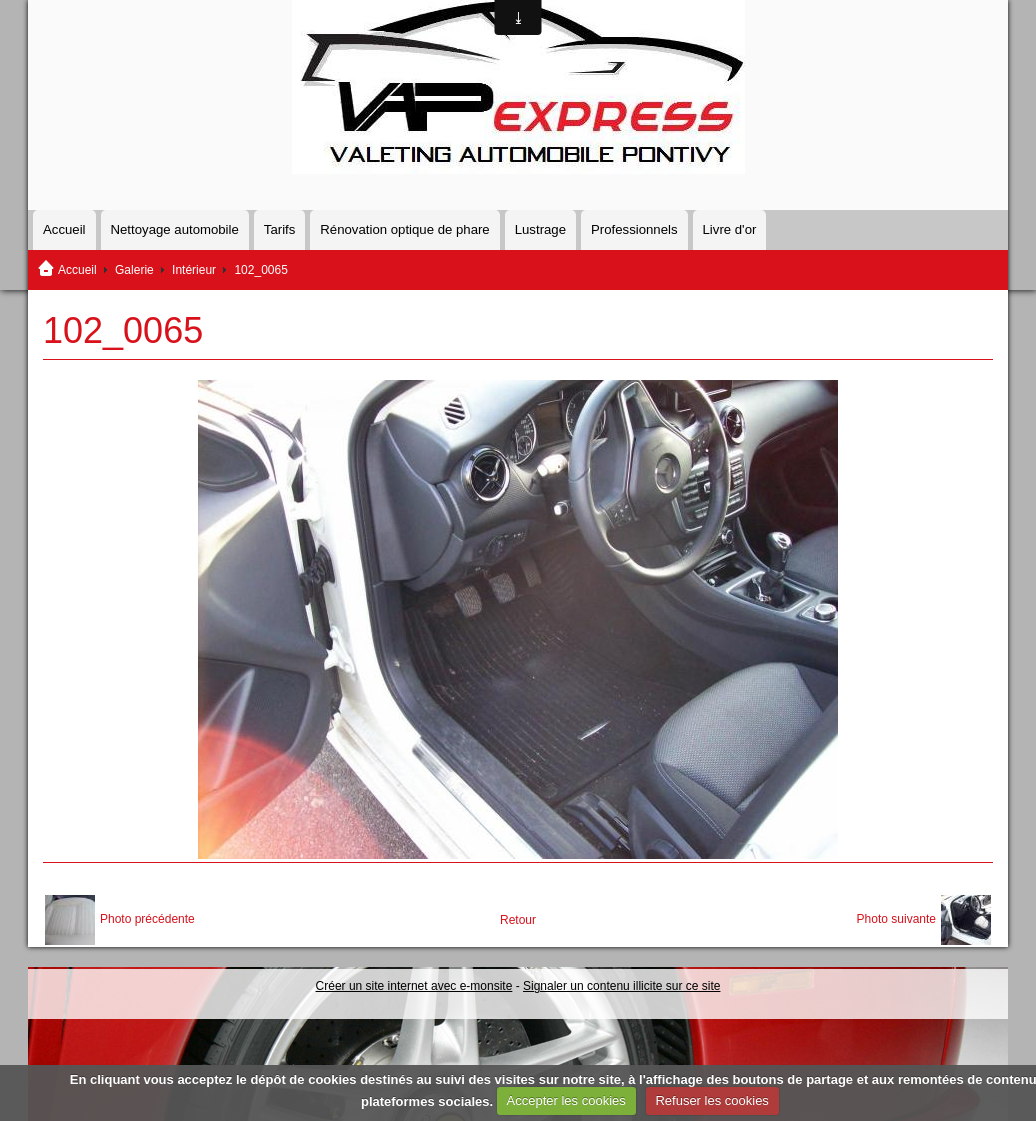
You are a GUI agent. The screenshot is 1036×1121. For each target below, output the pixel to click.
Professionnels (634, 229)
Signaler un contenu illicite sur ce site (621, 986)
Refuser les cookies (711, 1100)
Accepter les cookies (566, 1100)
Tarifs (280, 229)
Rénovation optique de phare (404, 229)
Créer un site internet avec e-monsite (414, 986)
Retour (518, 920)
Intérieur (194, 270)
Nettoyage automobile (175, 229)
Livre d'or (730, 229)
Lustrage (540, 229)
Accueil (64, 229)
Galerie (134, 270)
